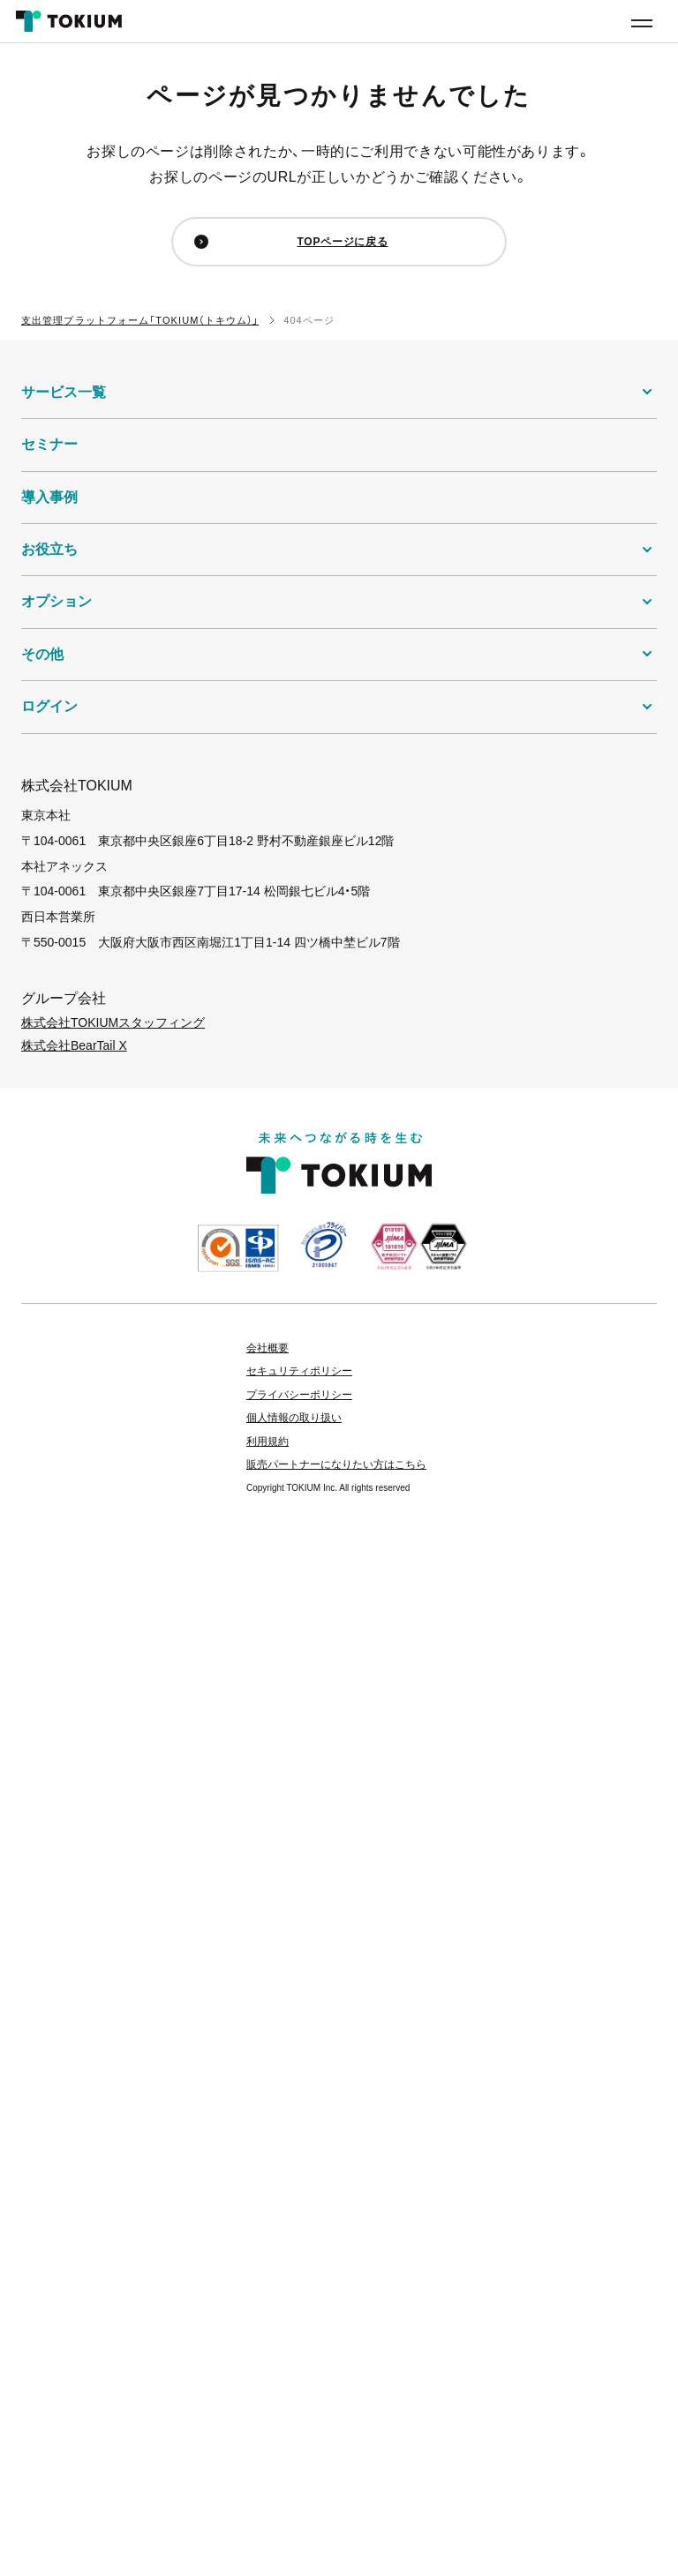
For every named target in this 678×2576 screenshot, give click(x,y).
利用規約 (267, 1441)
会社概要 (267, 1348)
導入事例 (49, 497)
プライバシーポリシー (299, 1395)
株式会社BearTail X (74, 1045)
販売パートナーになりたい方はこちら (336, 1464)
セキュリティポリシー (299, 1371)
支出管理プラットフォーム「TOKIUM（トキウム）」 (140, 320)
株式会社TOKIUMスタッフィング (113, 1022)
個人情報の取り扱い (294, 1418)
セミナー (49, 444)
